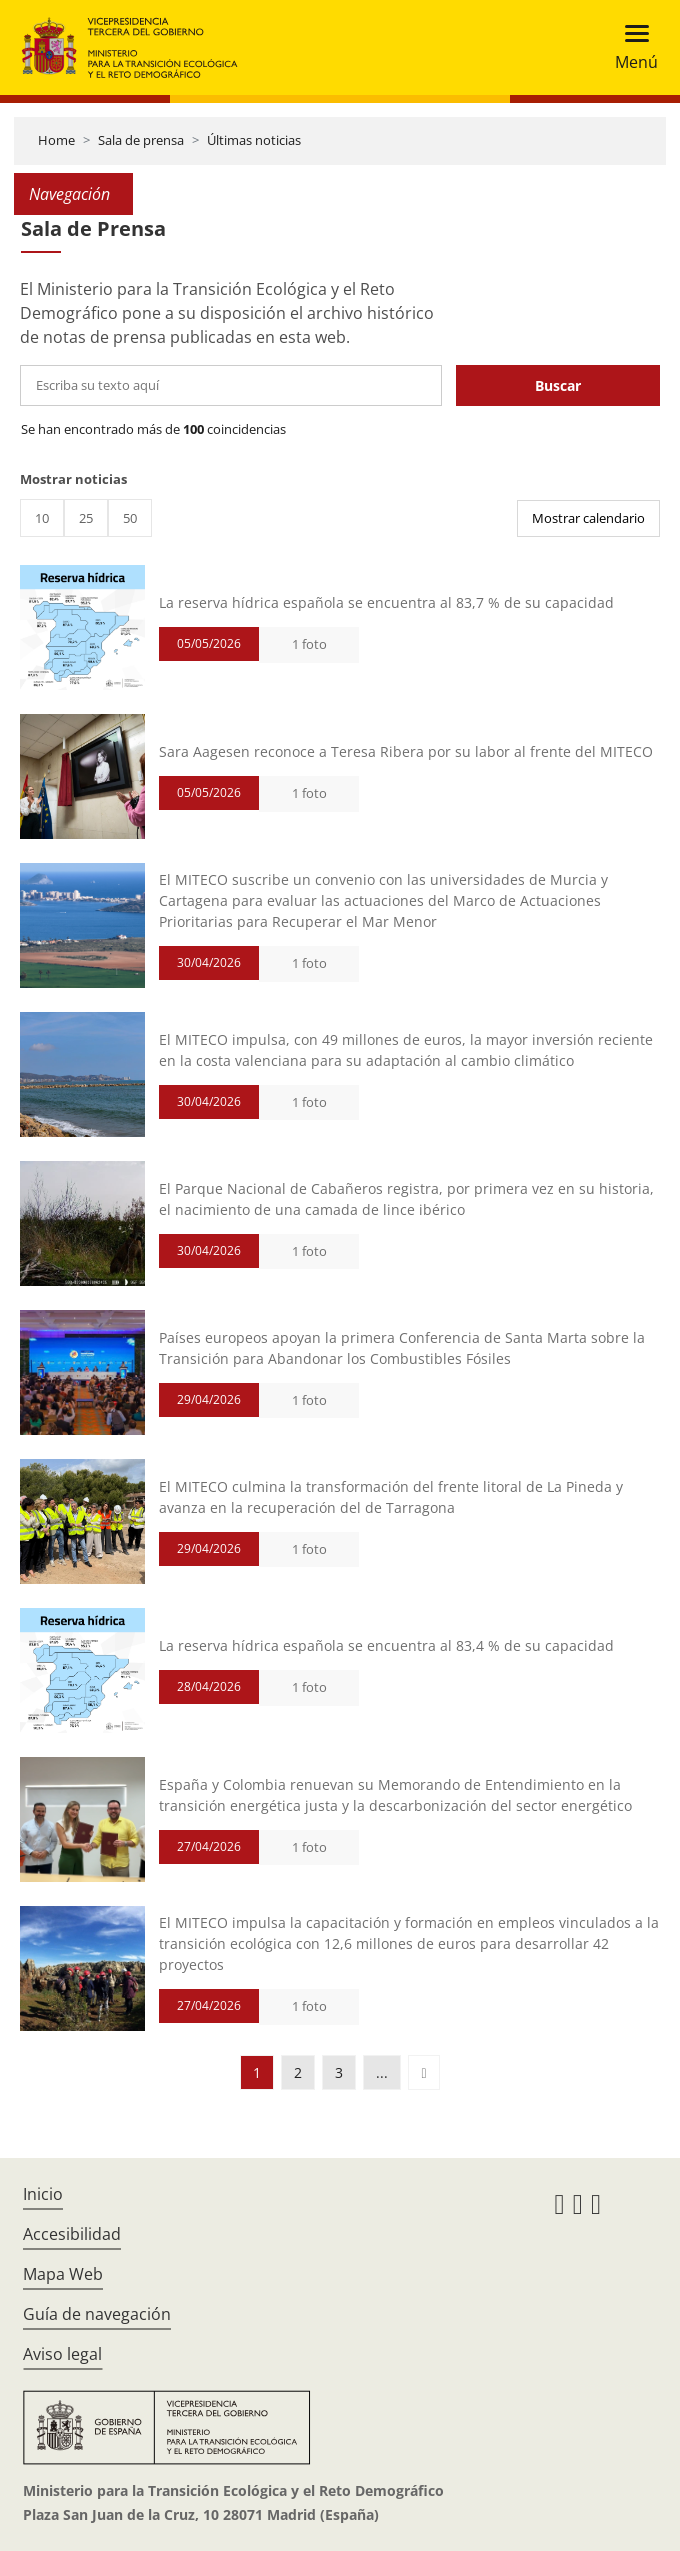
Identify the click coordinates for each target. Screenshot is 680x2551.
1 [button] (257, 2072)
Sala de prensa (141, 140)
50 (130, 518)
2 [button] (298, 2072)
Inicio (43, 2194)
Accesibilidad (72, 2234)
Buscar (558, 385)
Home (56, 140)
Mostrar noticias (73, 479)
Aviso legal (62, 2354)
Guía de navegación (97, 2314)
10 (42, 518)
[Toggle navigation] (630, 47)
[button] (423, 2072)
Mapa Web (63, 2274)
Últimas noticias (254, 140)
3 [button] (339, 2072)
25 (86, 518)
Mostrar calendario (588, 518)
